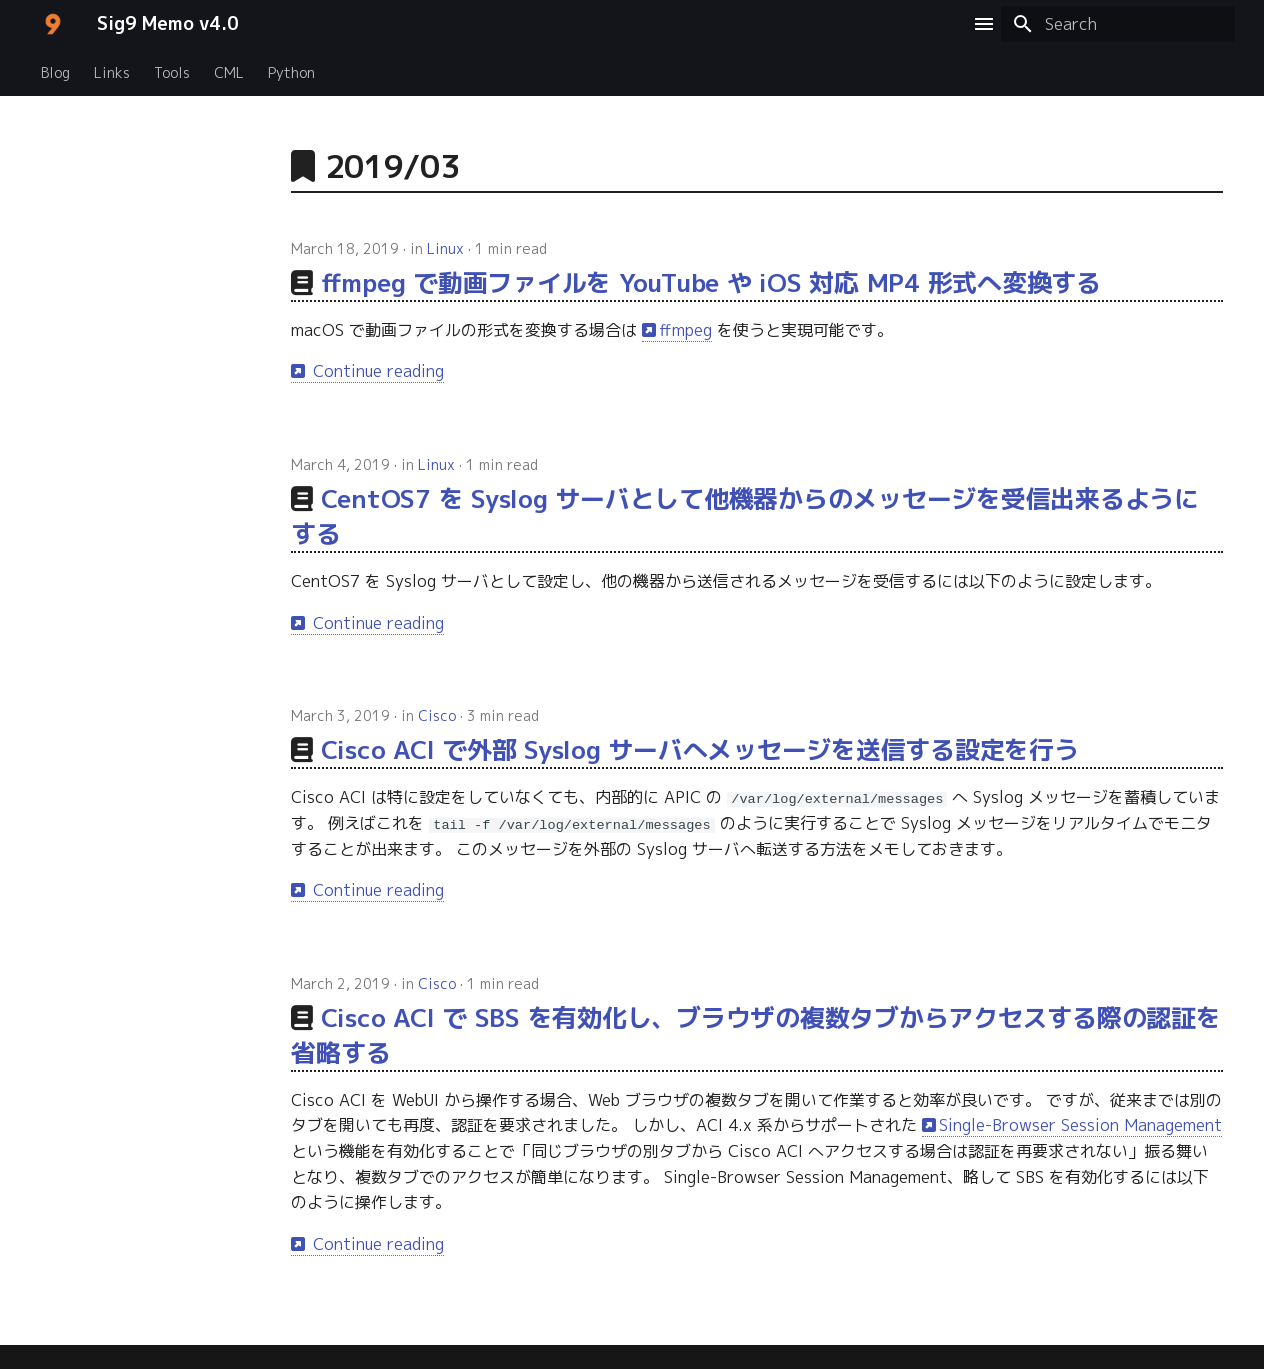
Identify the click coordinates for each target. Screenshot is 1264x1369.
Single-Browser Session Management (1080, 1125)
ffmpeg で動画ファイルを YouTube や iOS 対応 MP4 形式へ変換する (711, 282)
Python (291, 73)
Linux (445, 248)
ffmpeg (685, 330)
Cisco (437, 715)
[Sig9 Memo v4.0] (53, 24)
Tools (172, 73)
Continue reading (376, 371)
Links (112, 73)
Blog (55, 73)
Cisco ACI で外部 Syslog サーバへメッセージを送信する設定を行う (700, 749)
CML (229, 73)
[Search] (1118, 24)
